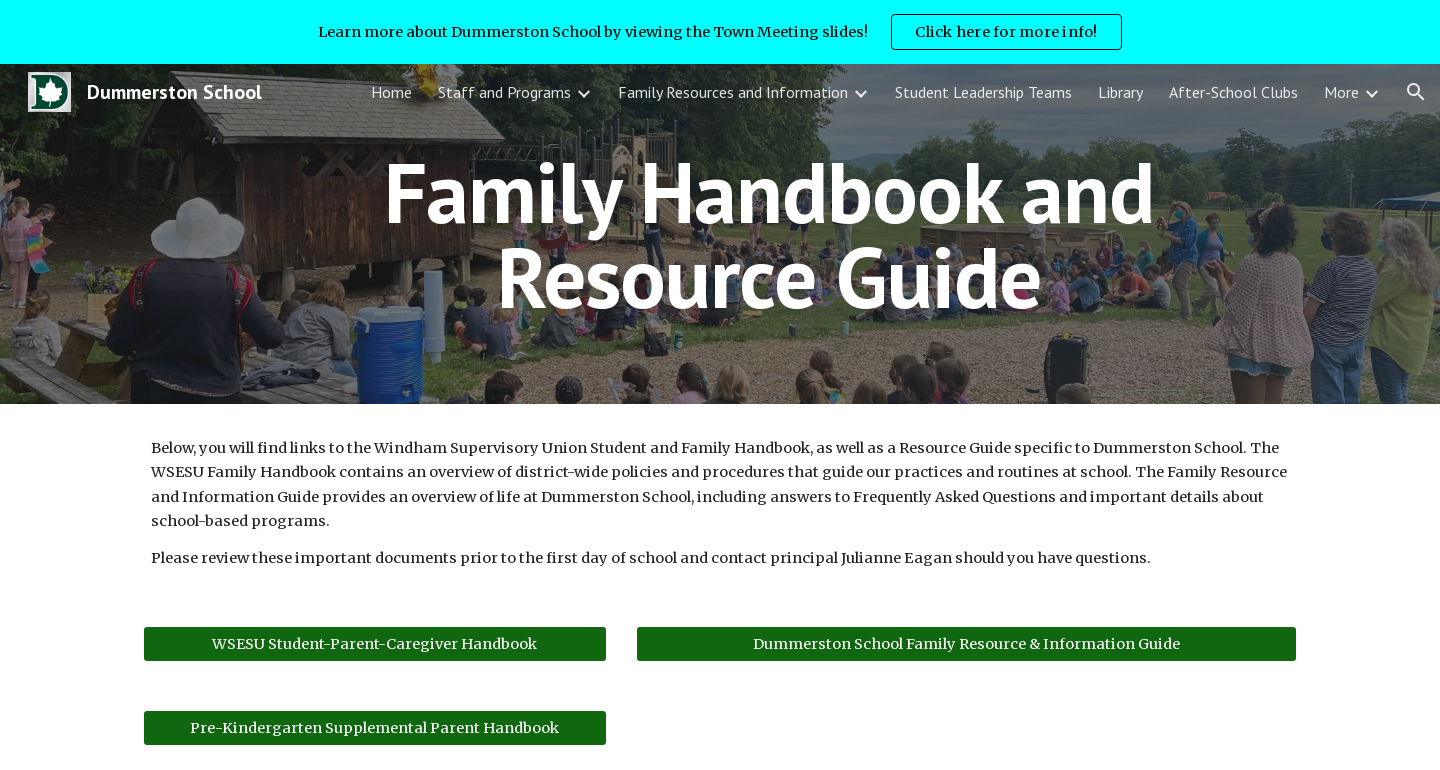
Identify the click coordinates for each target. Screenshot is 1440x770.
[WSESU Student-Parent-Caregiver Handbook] (375, 644)
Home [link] (391, 92)
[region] (720, 32)
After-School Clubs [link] (1233, 92)
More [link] (1341, 92)
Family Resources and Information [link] (733, 92)
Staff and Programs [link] (504, 92)
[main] (769, 234)
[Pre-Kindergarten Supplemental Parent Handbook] (375, 728)
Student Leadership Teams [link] (983, 92)
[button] (1416, 92)
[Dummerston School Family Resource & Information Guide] (966, 644)
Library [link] (1120, 92)
